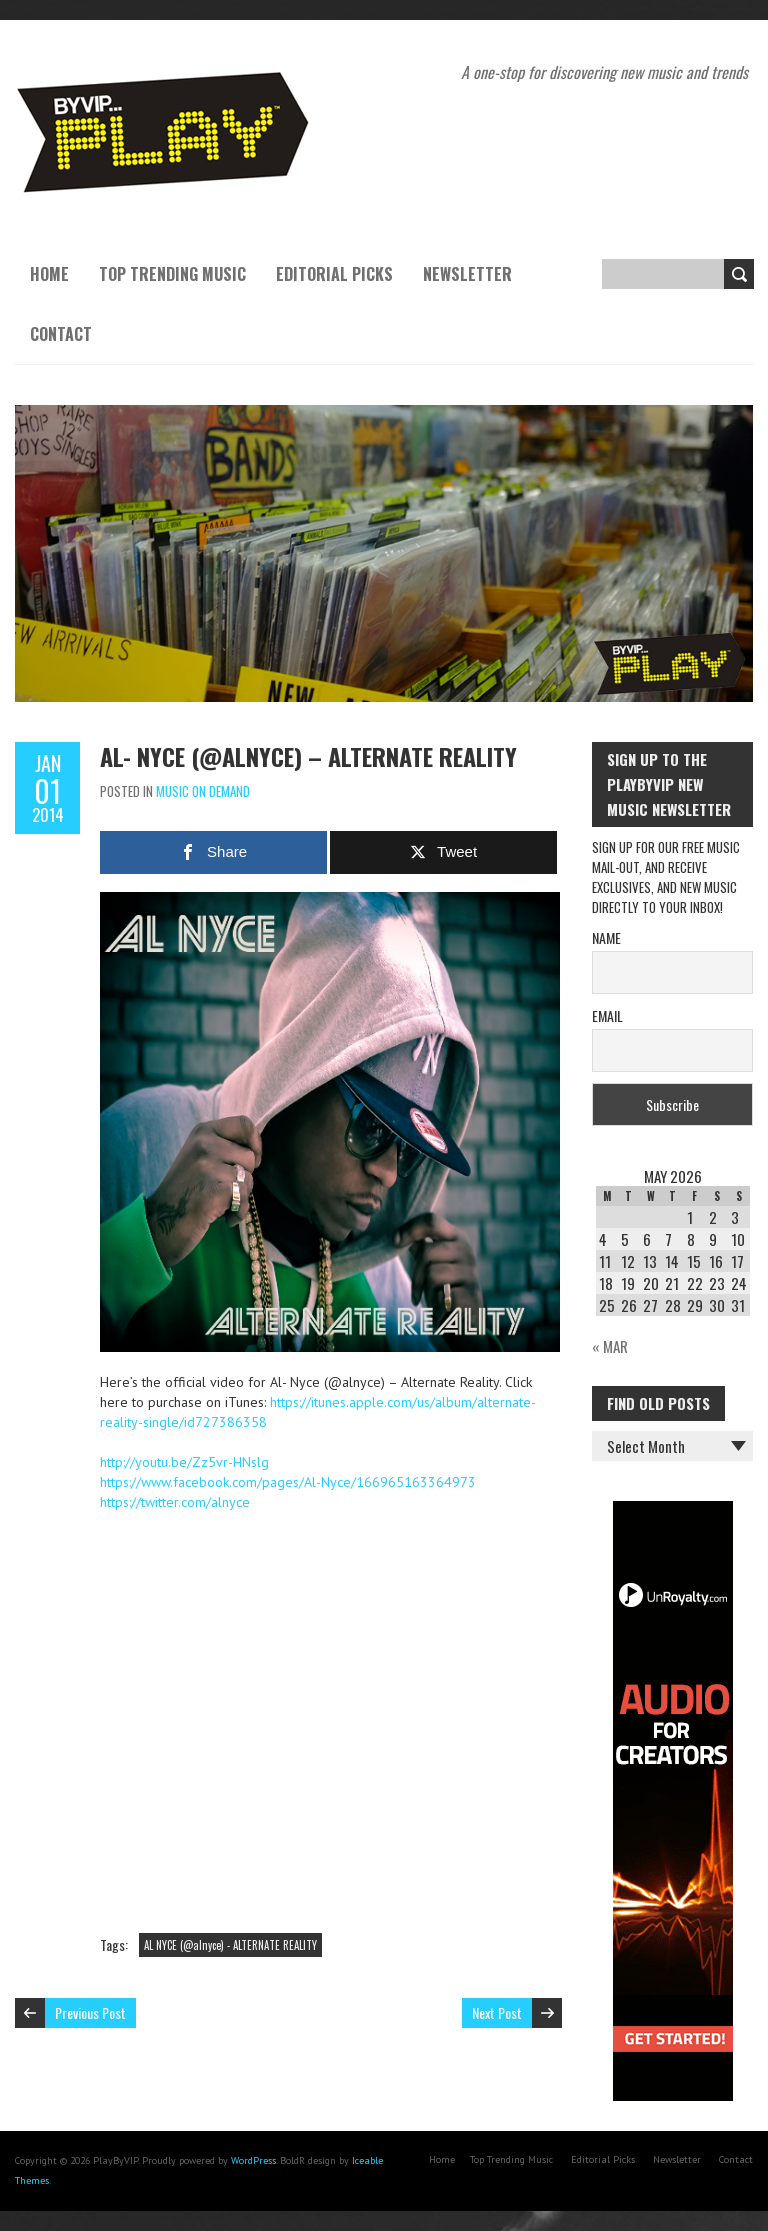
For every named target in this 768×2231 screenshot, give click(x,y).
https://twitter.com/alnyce (175, 1502)
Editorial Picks (334, 274)
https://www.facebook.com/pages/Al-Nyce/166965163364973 (288, 1482)
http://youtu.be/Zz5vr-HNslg (184, 1462)
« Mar (610, 1346)
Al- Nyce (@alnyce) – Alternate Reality (308, 756)
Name (606, 937)
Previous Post (90, 2012)
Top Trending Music (172, 274)
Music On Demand (203, 791)
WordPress (253, 2160)
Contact (61, 334)
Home (49, 274)
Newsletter (467, 274)
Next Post (497, 2012)
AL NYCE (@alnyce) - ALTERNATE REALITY (230, 1945)
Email (607, 1015)
